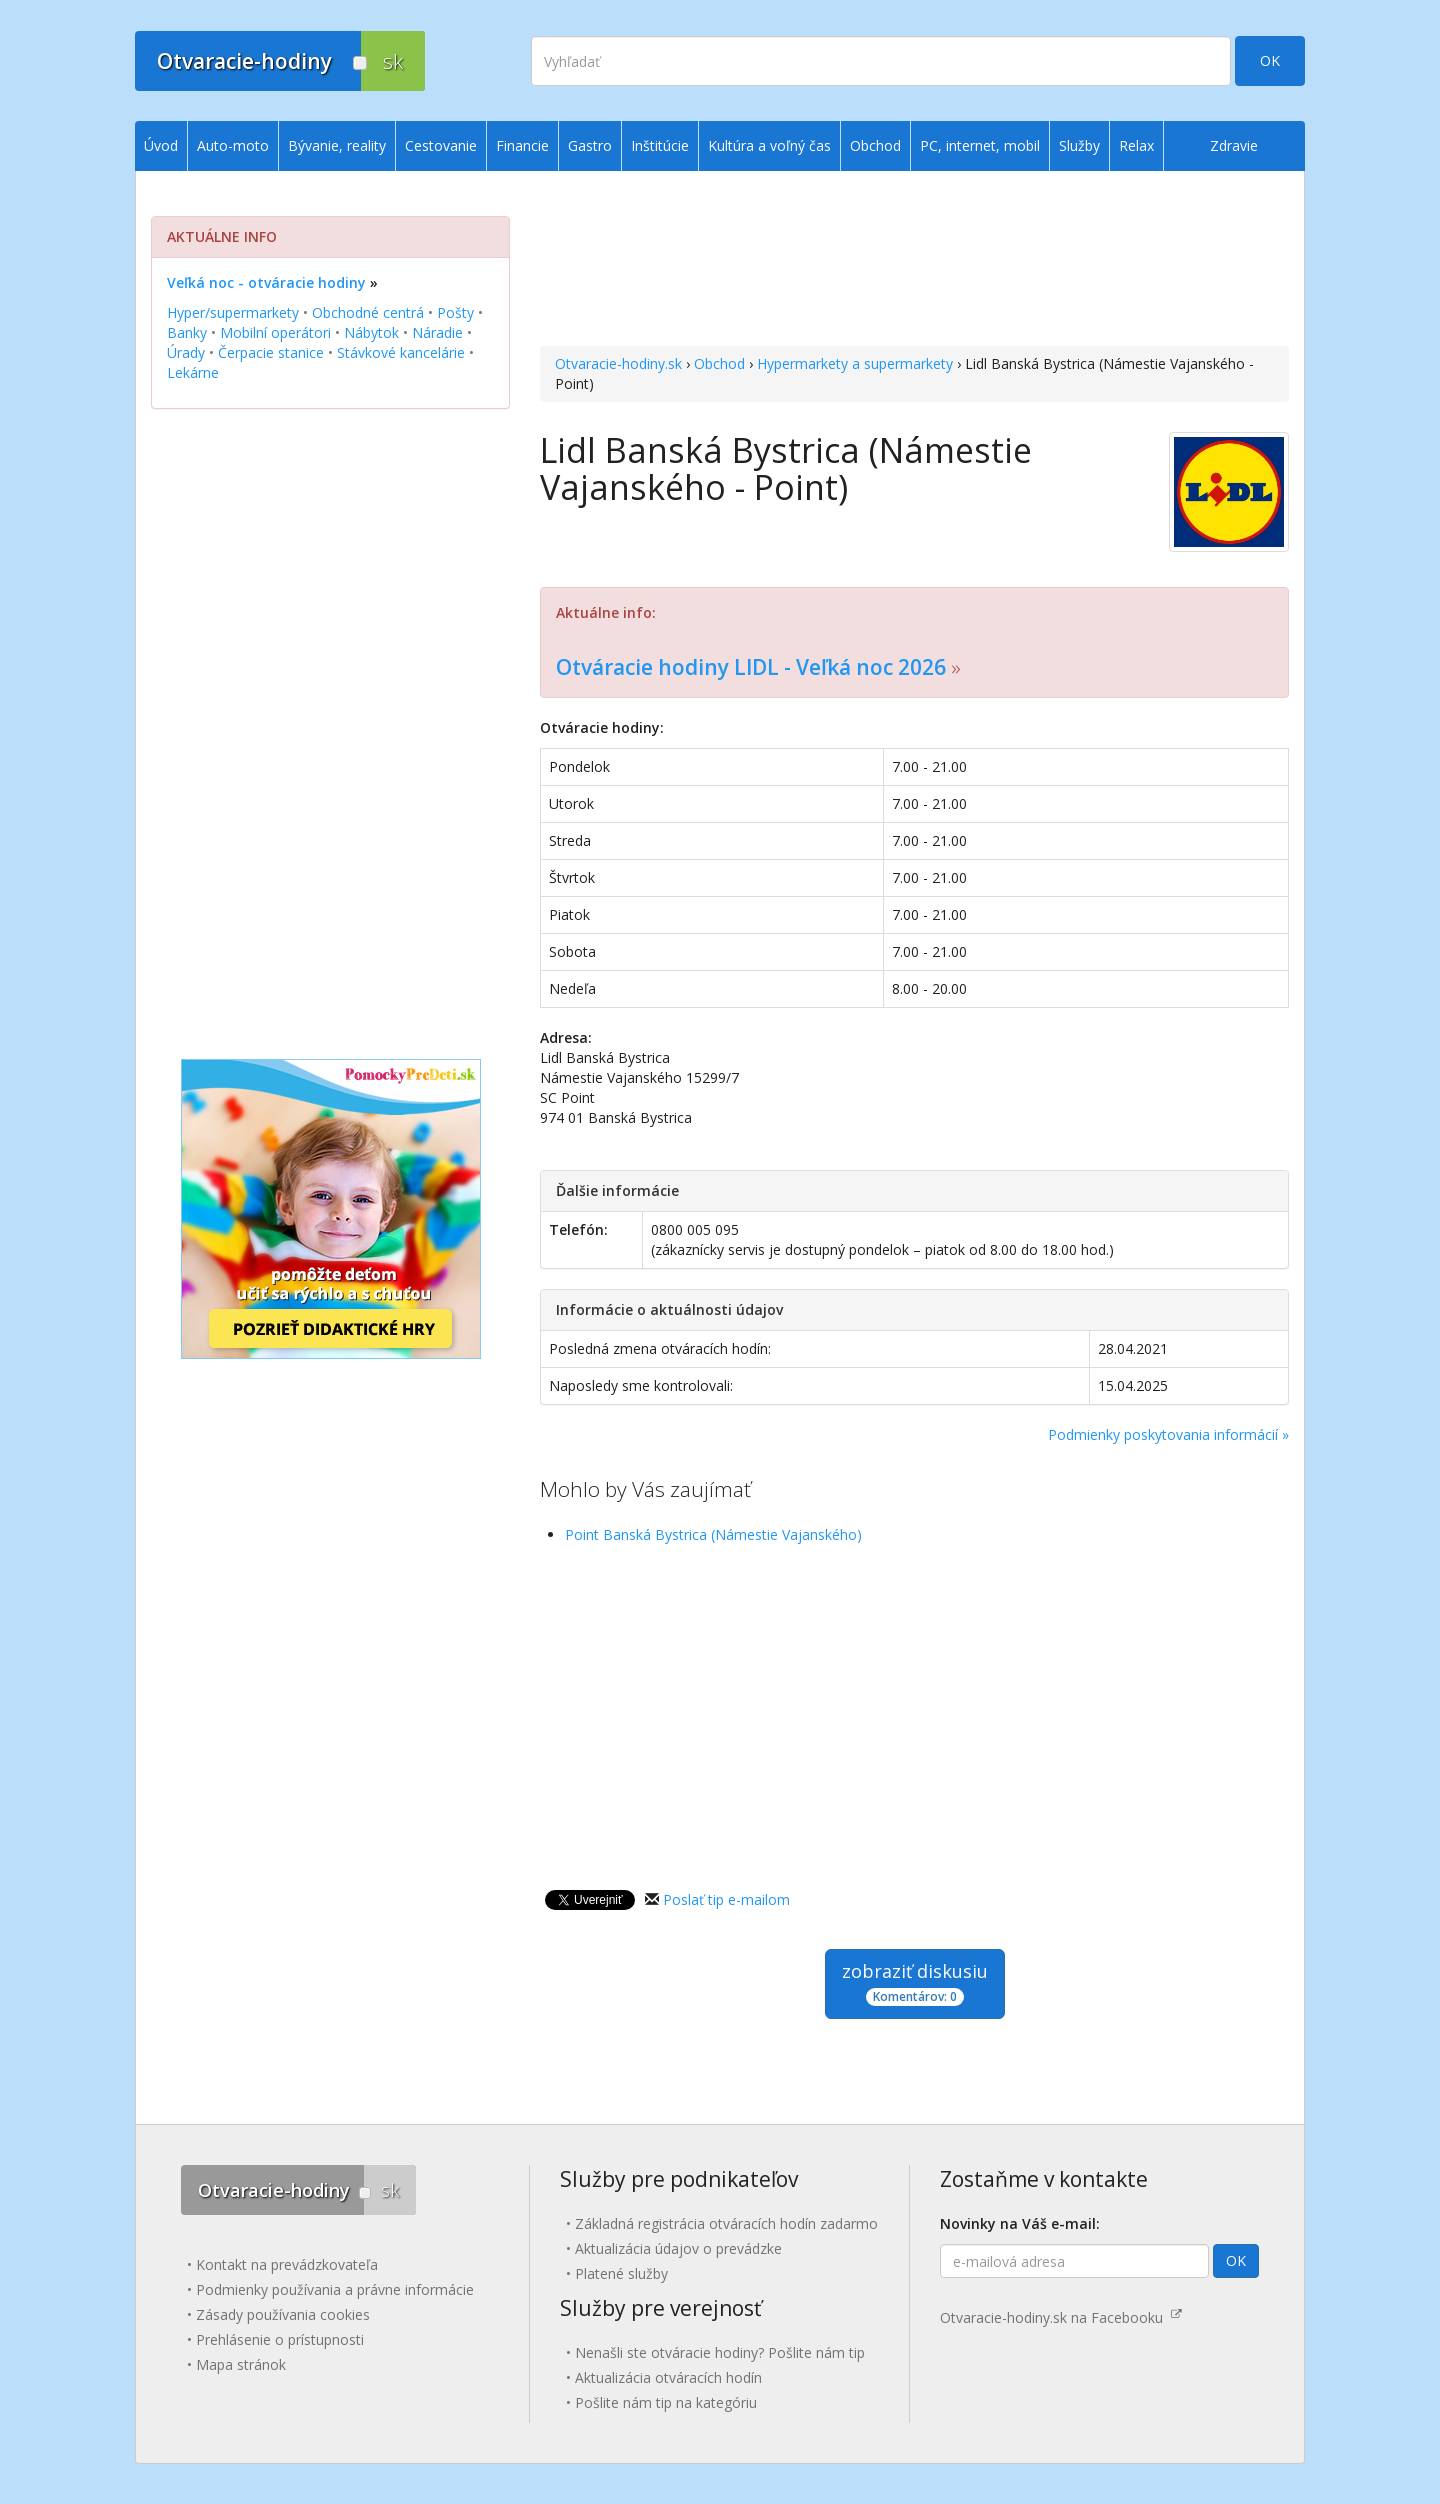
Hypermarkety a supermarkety (855, 363)
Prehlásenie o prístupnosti (280, 2339)
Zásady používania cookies (283, 2314)
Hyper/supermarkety (233, 312)
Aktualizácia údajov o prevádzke (678, 2248)
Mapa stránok (241, 2364)
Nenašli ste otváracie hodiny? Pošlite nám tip (720, 2352)
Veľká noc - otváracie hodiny (266, 282)
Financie (522, 145)
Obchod (719, 363)
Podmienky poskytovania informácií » (1168, 1434)
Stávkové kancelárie (401, 352)
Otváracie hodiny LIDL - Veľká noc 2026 (751, 667)
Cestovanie (441, 145)
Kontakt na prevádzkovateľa (287, 2264)
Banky (187, 332)
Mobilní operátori (275, 332)
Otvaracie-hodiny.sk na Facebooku (1061, 2317)
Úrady (186, 352)
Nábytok (371, 332)
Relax (1136, 145)
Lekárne (193, 372)
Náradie (437, 332)
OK (1270, 60)
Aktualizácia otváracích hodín (668, 2377)
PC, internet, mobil (980, 145)
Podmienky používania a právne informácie (335, 2289)
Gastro (590, 145)
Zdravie (1234, 145)
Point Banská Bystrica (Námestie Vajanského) (713, 1534)
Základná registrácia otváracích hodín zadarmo (726, 2223)
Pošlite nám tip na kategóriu (666, 2402)
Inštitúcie (660, 145)
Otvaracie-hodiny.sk (618, 363)
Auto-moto (233, 145)
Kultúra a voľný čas (769, 145)
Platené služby (621, 2273)
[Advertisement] (914, 261)
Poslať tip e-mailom (726, 1899)
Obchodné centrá (368, 312)
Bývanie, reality (337, 145)
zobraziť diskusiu (915, 1982)
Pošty (455, 312)
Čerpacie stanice (271, 352)
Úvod (161, 145)
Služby (1079, 145)
